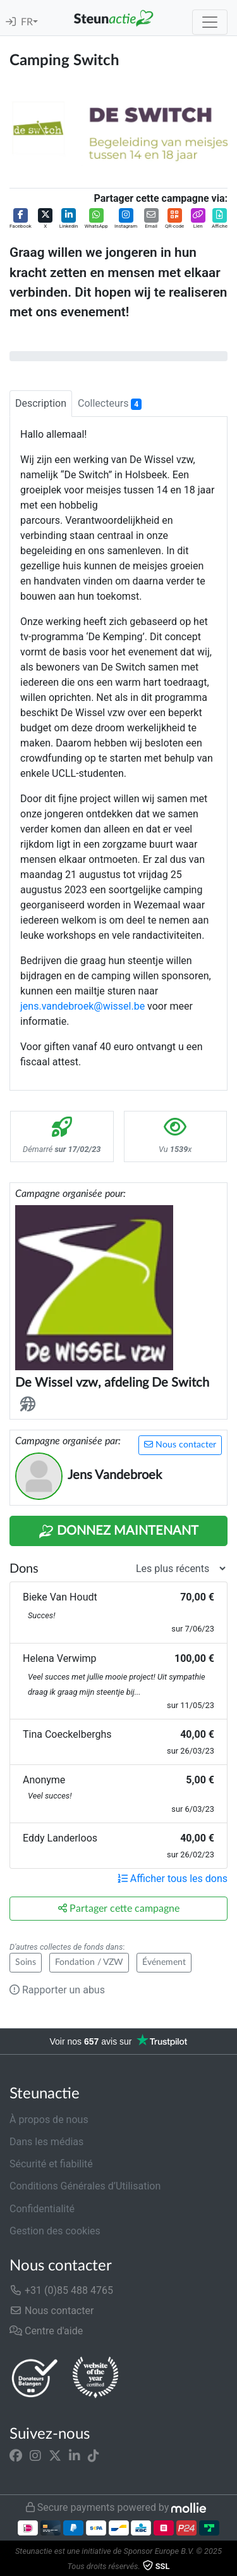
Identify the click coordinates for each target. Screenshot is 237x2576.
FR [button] (27, 22)
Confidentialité (42, 2209)
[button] (20, 219)
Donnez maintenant (118, 1531)
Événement (164, 1962)
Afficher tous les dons (173, 1879)
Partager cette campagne (118, 1908)
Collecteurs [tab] (110, 403)
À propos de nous (48, 2120)
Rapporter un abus (57, 1990)
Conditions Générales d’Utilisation (85, 2186)
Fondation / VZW (89, 1962)
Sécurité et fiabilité (51, 2164)
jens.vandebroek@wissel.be (82, 1006)
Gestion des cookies (54, 2231)
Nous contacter (180, 1444)
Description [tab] (40, 403)
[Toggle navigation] (210, 22)
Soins (25, 1962)
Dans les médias (46, 2142)
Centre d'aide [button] (46, 2331)
